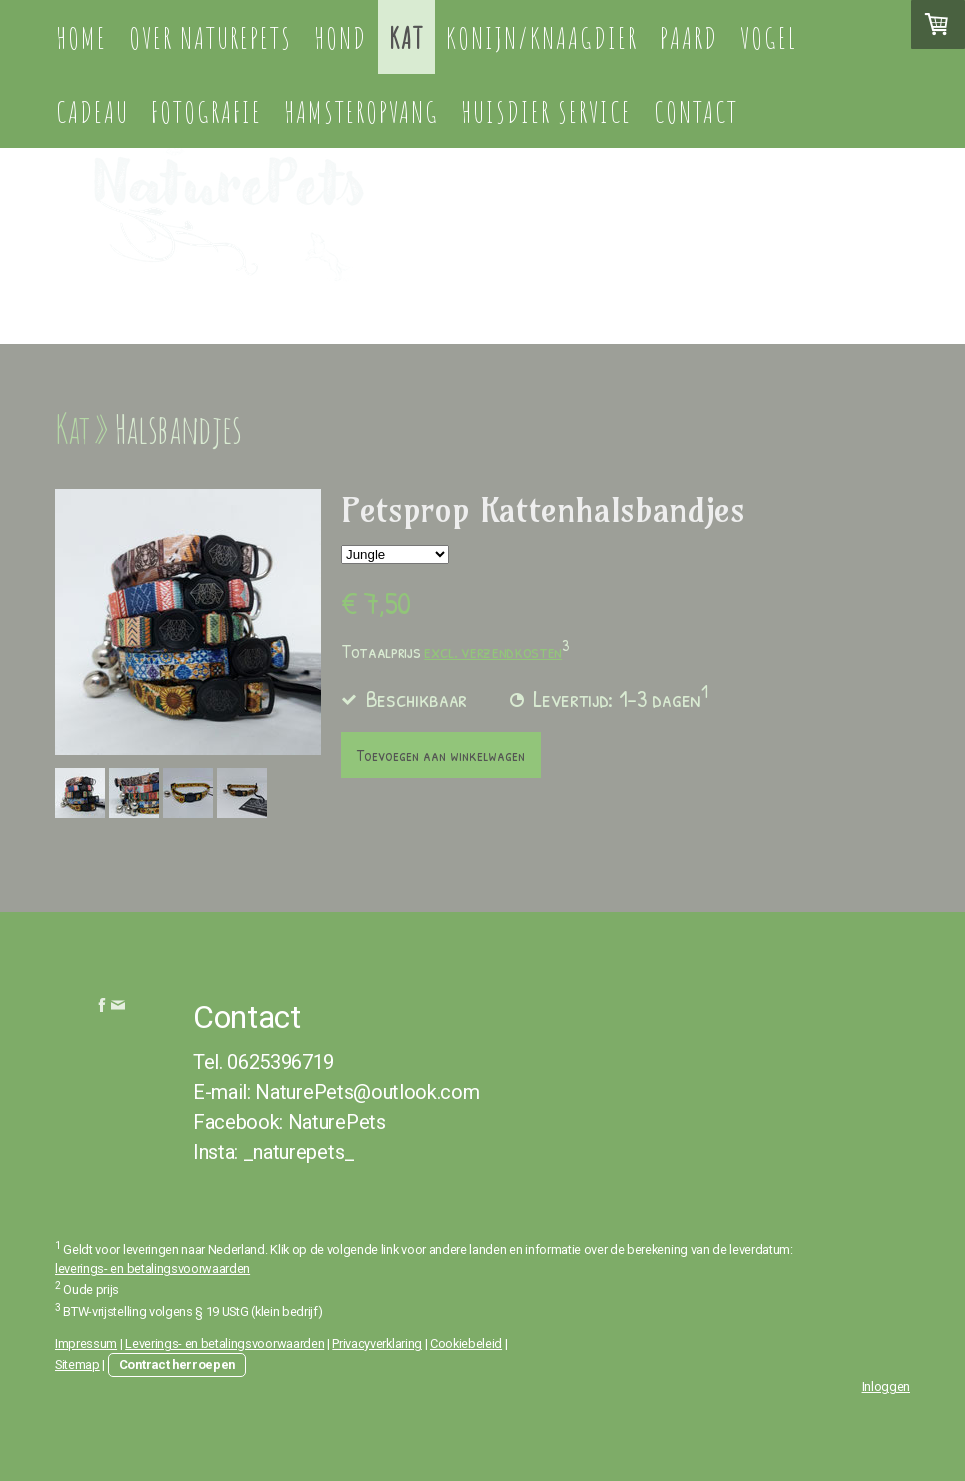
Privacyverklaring (377, 1343)
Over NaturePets (210, 37)
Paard (689, 37)
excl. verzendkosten (493, 651)
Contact (696, 111)
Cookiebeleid (466, 1343)
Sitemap (77, 1364)
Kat (406, 37)
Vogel (768, 37)
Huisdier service (546, 111)
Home (81, 37)
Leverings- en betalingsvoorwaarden (224, 1343)
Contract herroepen (177, 1364)
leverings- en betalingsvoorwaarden (152, 1268)
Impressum (86, 1343)
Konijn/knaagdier (542, 37)
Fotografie (206, 111)
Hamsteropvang (361, 111)
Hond (340, 37)
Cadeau (92, 111)
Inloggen (886, 1386)
